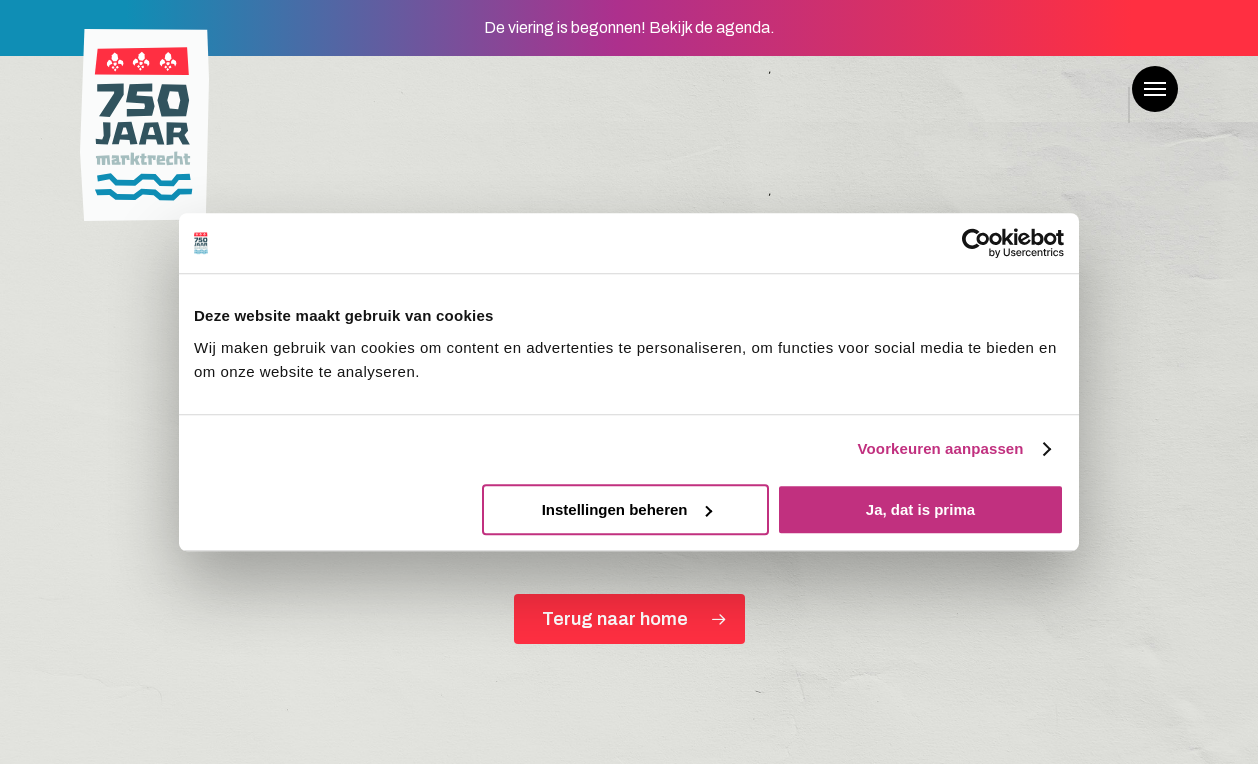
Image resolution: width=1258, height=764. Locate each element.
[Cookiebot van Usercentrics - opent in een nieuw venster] (976, 243)
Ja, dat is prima (920, 509)
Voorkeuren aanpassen (941, 448)
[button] (1155, 89)
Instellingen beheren (627, 509)
